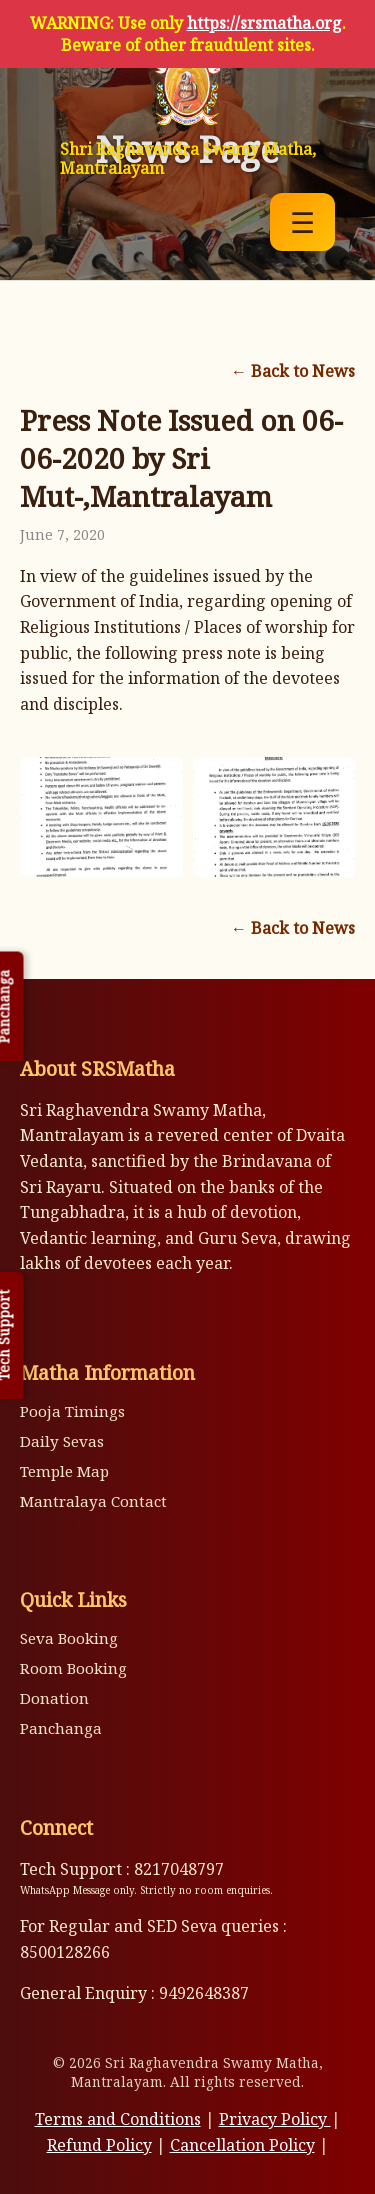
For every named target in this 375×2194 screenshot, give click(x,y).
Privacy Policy (275, 2119)
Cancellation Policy (242, 2145)
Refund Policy (99, 2145)
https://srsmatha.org (264, 23)
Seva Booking (69, 1638)
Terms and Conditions (118, 2119)
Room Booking (73, 1668)
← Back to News (293, 371)
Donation (54, 1698)
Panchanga (61, 1728)
